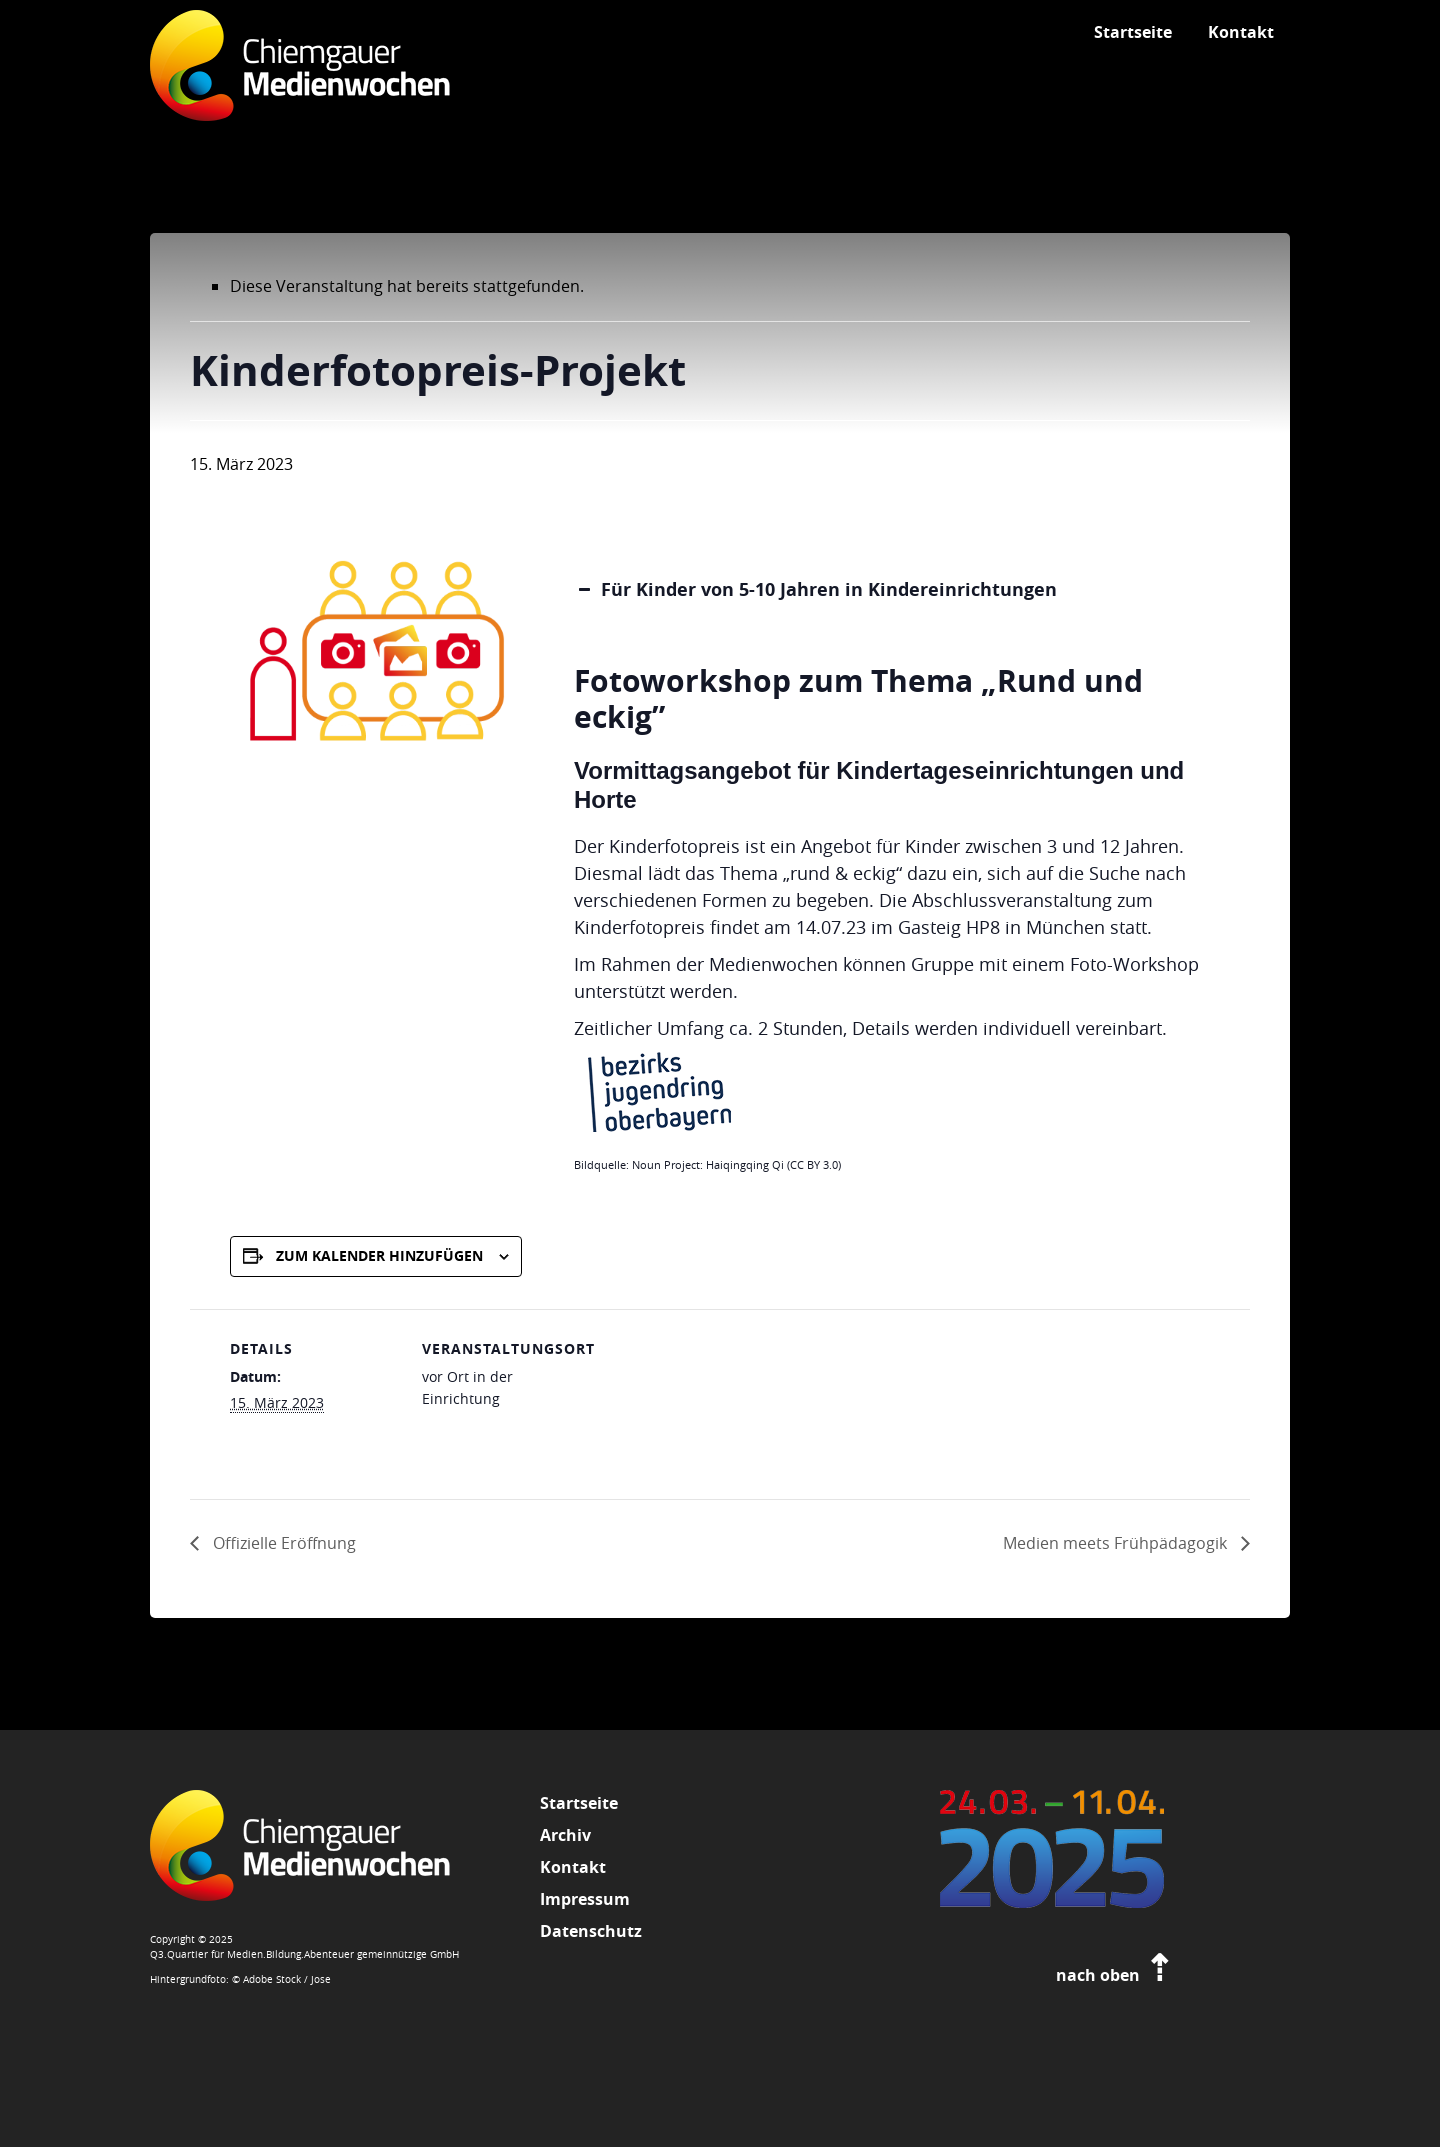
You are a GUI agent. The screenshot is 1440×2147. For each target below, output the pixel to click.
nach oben (1115, 1975)
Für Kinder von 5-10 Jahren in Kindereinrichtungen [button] (815, 589)
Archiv (565, 1835)
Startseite (579, 1803)
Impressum (585, 1899)
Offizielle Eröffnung (282, 1543)
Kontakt (573, 1867)
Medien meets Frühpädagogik (1117, 1543)
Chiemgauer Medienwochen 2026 (300, 75)
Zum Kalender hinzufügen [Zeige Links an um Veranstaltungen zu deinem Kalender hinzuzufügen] (379, 1255)
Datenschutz (591, 1931)
